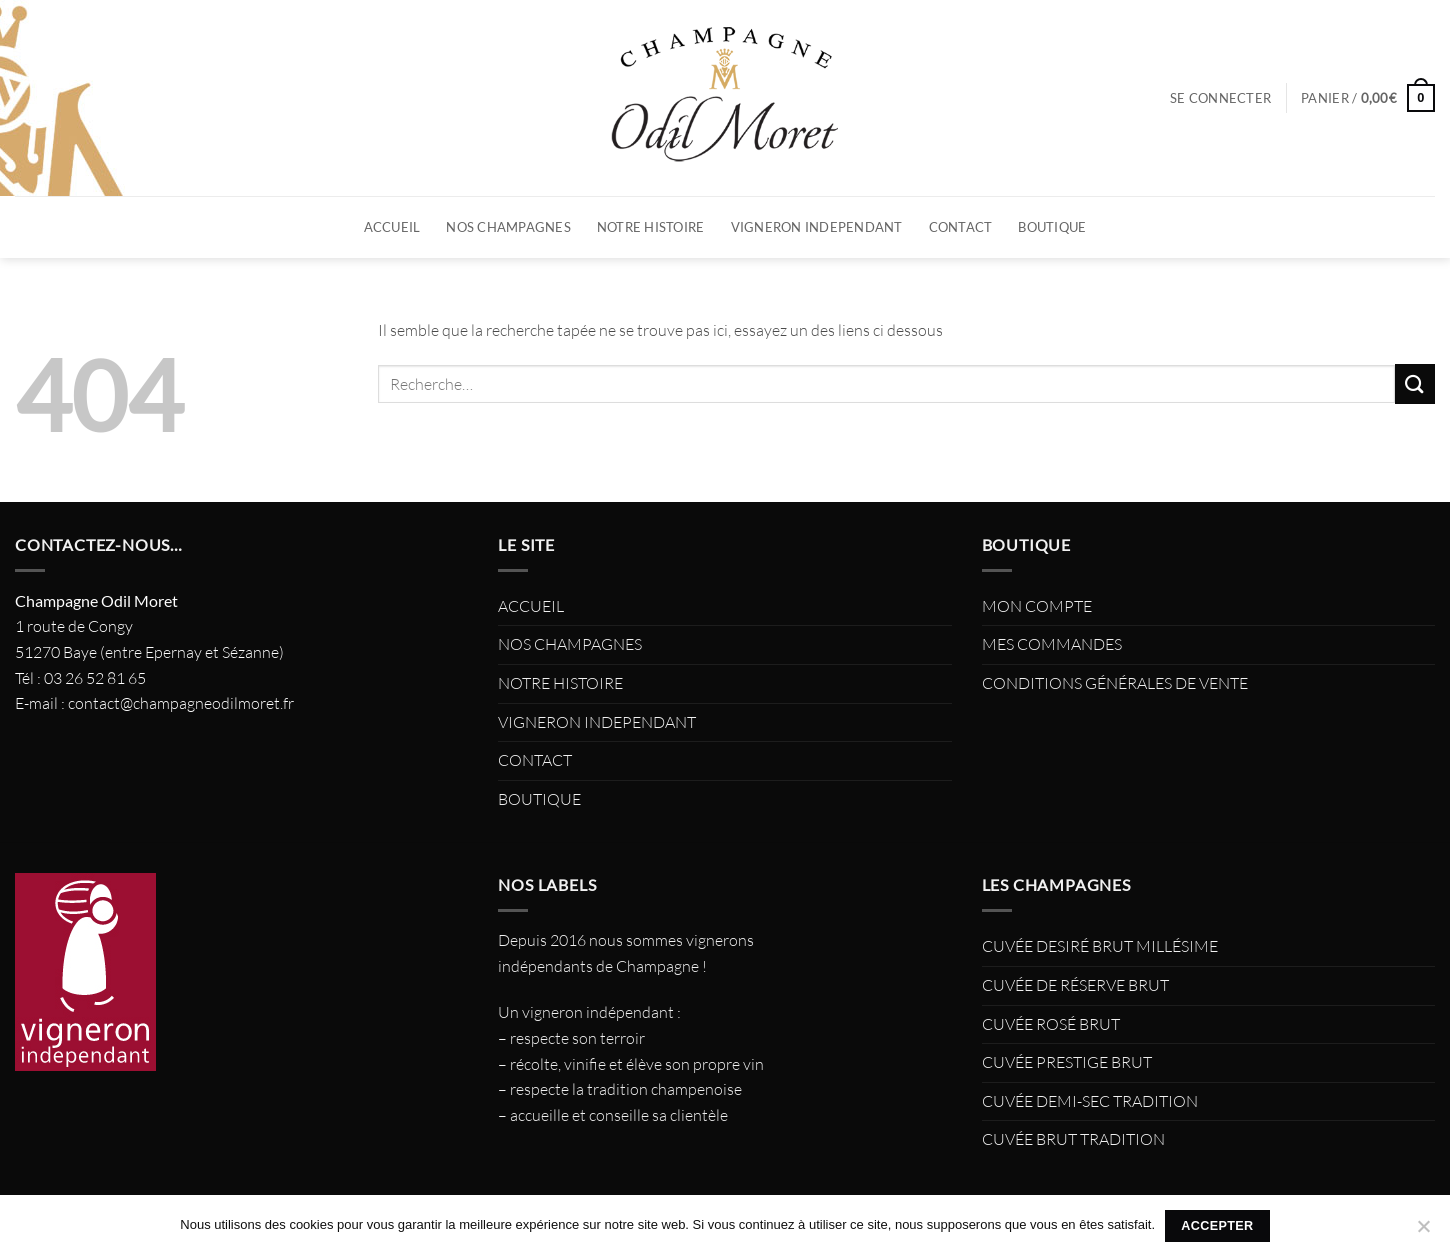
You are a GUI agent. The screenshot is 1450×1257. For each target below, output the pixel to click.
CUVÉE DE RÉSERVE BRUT (1075, 985)
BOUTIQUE (1052, 227)
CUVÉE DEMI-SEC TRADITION (1090, 1101)
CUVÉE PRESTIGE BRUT (1067, 1062)
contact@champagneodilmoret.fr (181, 703)
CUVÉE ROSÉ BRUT (1051, 1024)
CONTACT (961, 227)
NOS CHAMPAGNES (508, 227)
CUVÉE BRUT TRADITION (1073, 1139)
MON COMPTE (1037, 606)
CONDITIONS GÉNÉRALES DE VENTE (1115, 683)
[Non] (1423, 1232)
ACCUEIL (392, 227)
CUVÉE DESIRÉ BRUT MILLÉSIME (1100, 946)
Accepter (1217, 1226)
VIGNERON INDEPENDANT (817, 227)
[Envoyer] (1415, 383)
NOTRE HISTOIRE (651, 227)
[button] (1220, 98)
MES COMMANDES (1052, 644)
